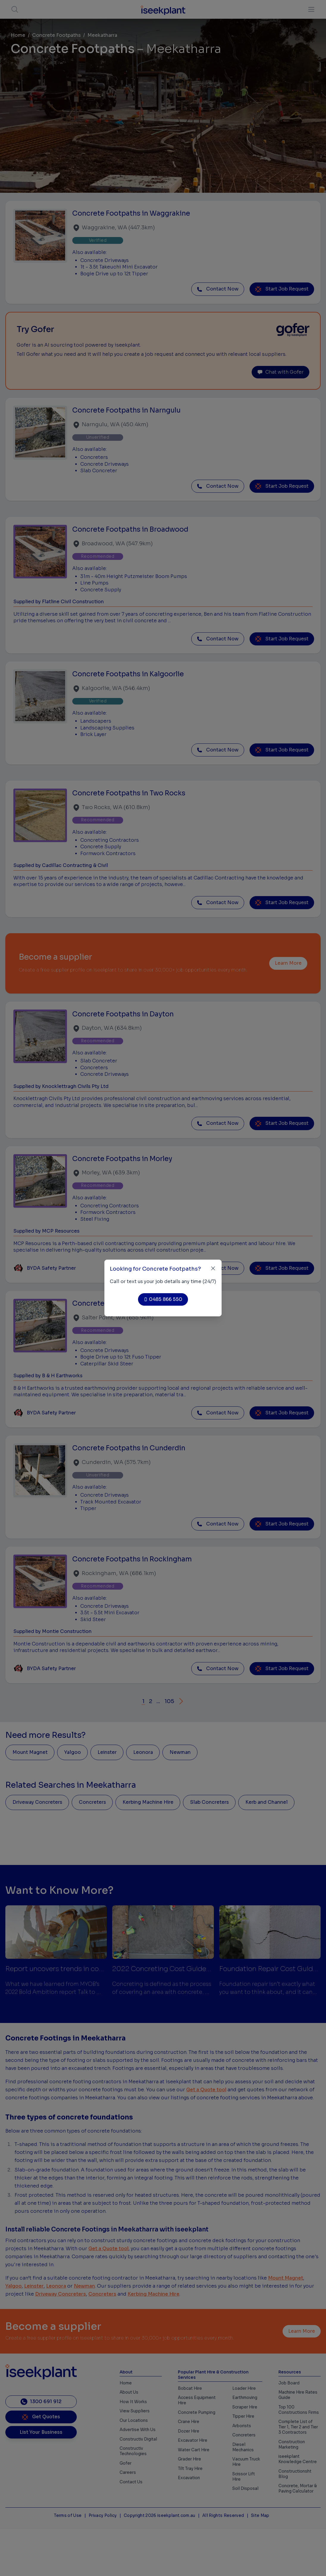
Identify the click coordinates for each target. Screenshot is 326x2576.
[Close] (213, 1268)
